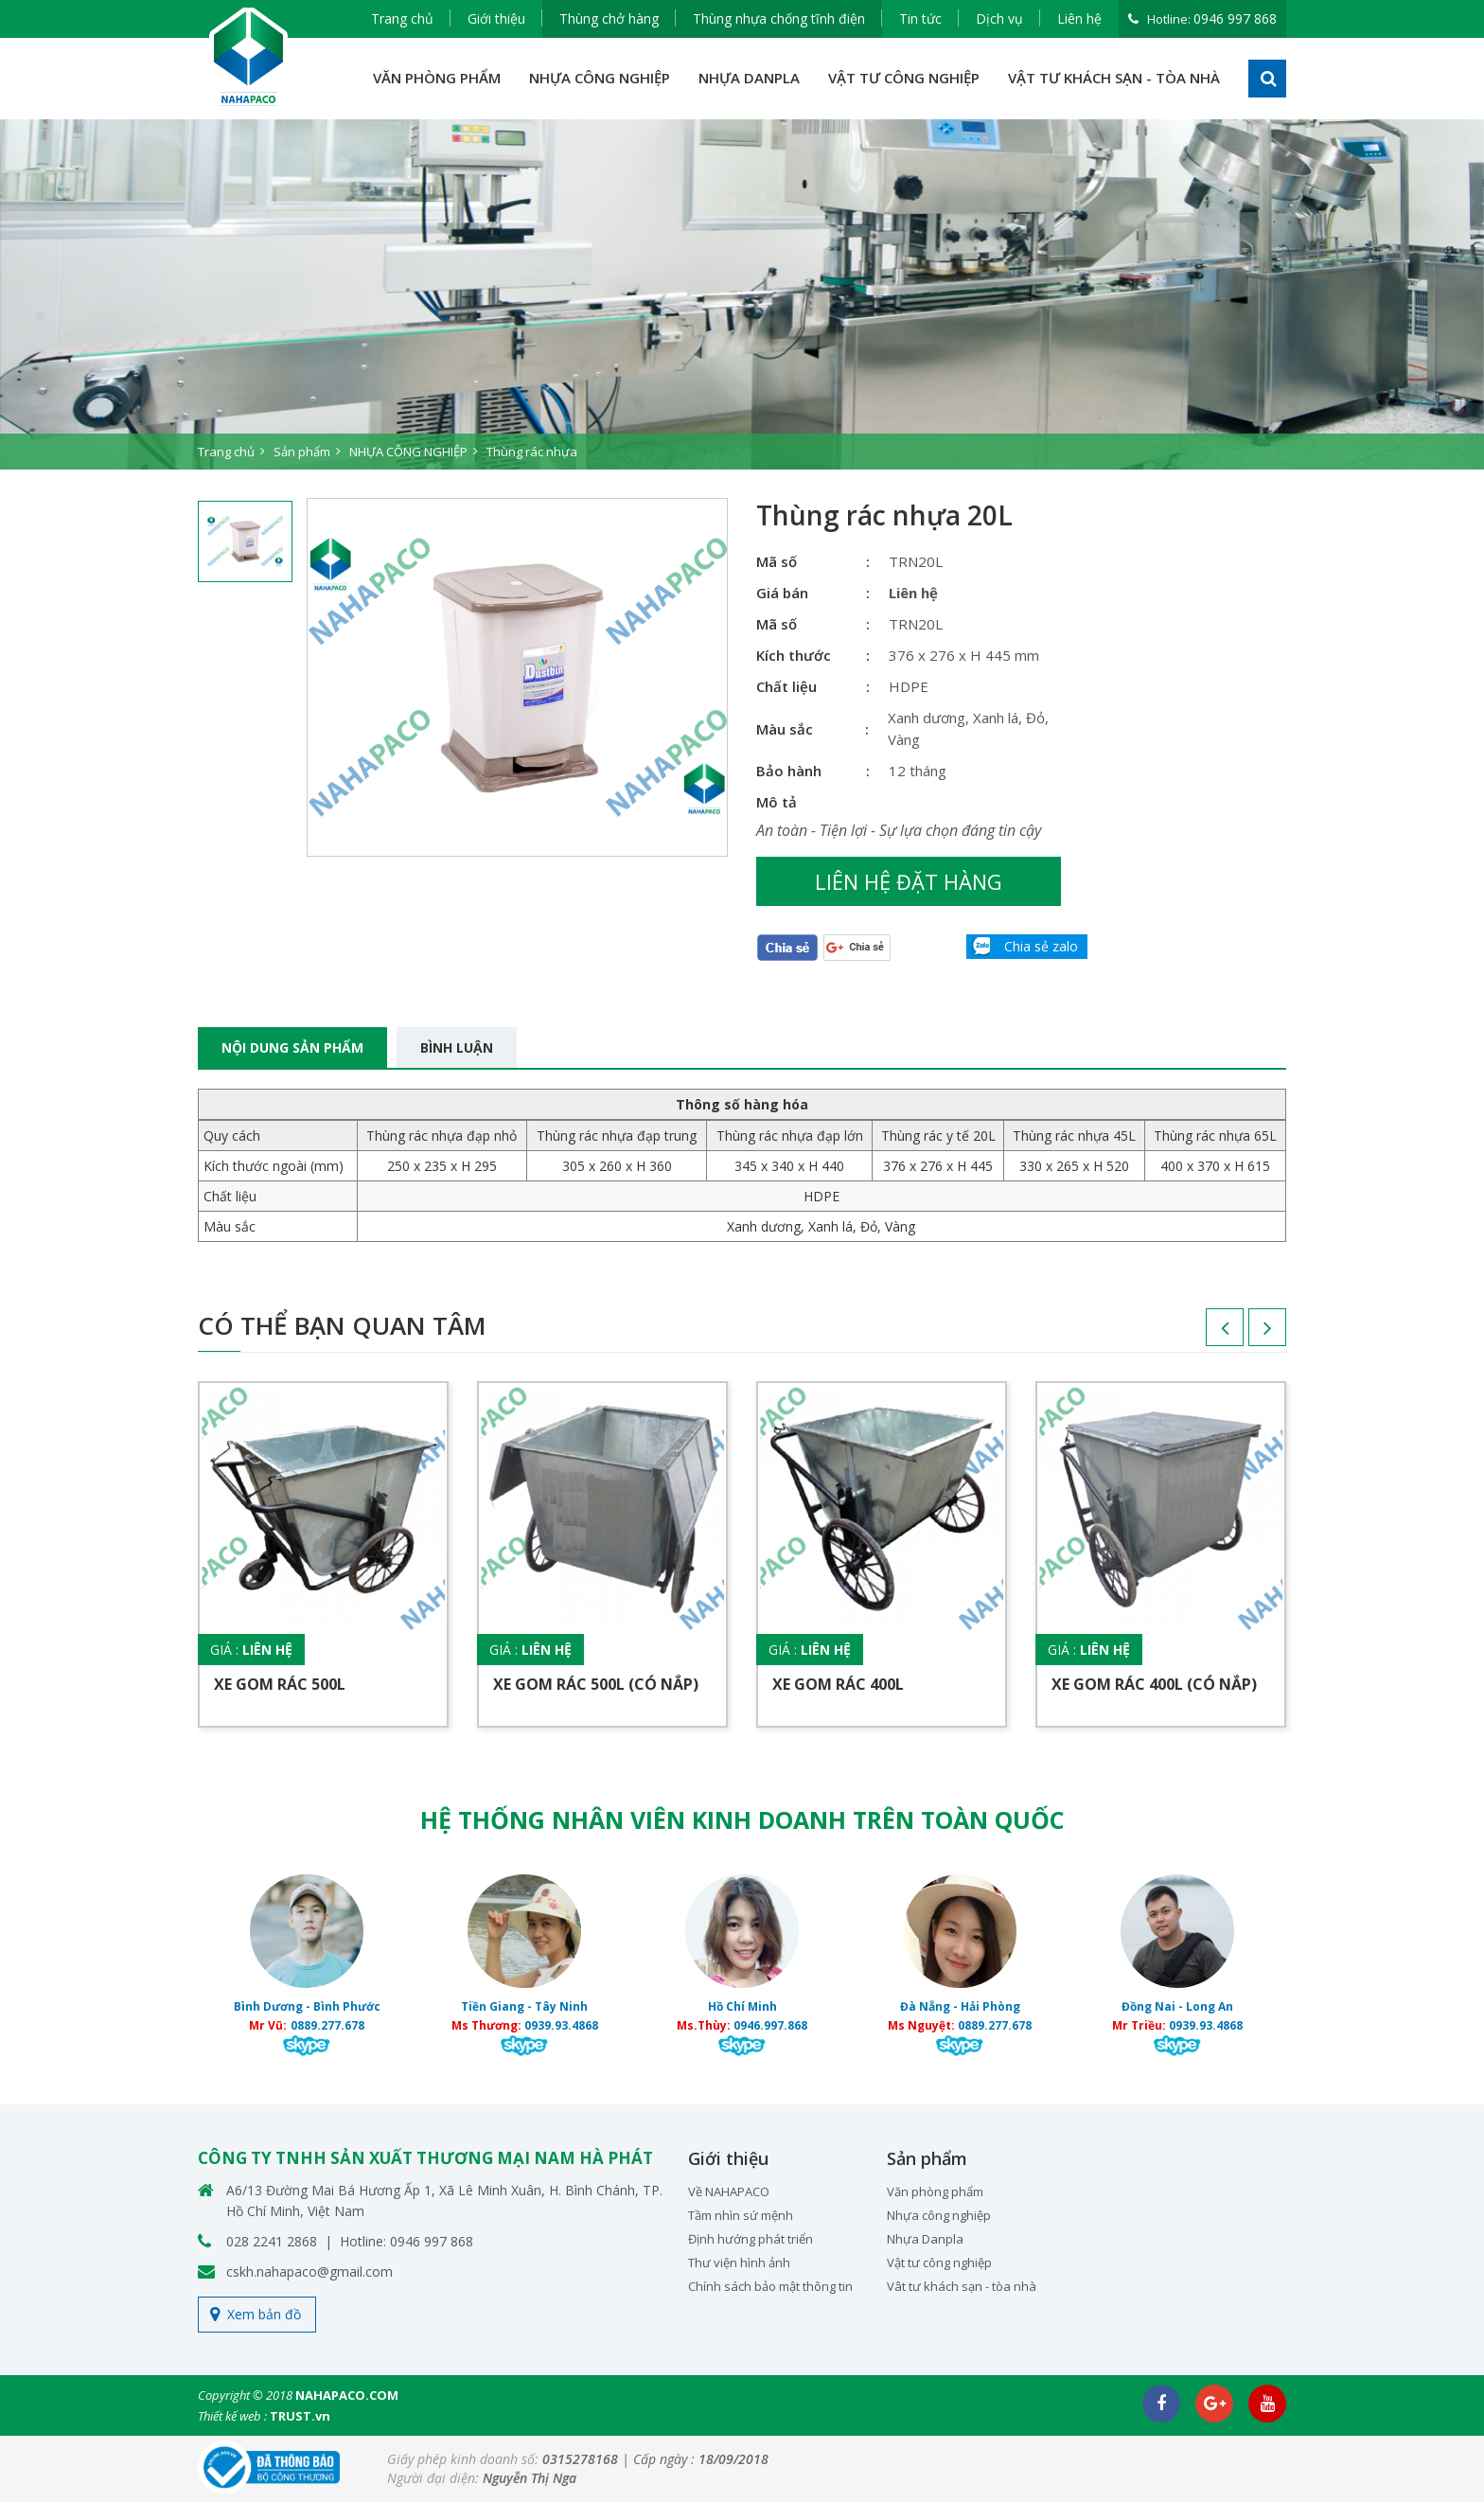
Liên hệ (1079, 18)
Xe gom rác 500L (279, 1684)
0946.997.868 (770, 2025)
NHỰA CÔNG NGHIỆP (599, 77)
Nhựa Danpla (925, 2238)
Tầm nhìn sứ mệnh (740, 2215)
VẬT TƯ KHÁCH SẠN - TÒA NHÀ (1114, 77)
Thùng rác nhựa (531, 451)
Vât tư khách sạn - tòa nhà (961, 2286)
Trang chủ (402, 18)
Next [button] (1248, 1333)
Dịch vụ (999, 18)
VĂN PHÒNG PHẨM (437, 77)
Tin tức (920, 18)
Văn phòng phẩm (935, 2191)
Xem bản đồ (264, 2314)
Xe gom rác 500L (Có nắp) (595, 1684)
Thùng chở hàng (609, 18)
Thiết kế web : (232, 2415)
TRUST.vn (300, 2415)
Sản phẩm (302, 451)
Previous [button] (1206, 1333)
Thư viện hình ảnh (739, 2262)
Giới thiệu (496, 18)
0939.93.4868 (561, 2025)
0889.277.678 (327, 2025)
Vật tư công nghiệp (939, 2262)
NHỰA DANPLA (749, 77)
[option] (742, 294)
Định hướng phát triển (750, 2238)
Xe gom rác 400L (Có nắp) (1154, 1684)
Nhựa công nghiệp (939, 2215)
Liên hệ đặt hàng (908, 881)
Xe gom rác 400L (838, 1684)
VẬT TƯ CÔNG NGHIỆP (904, 77)
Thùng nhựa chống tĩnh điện (779, 18)
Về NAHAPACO (728, 2191)
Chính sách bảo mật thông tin (770, 2286)
